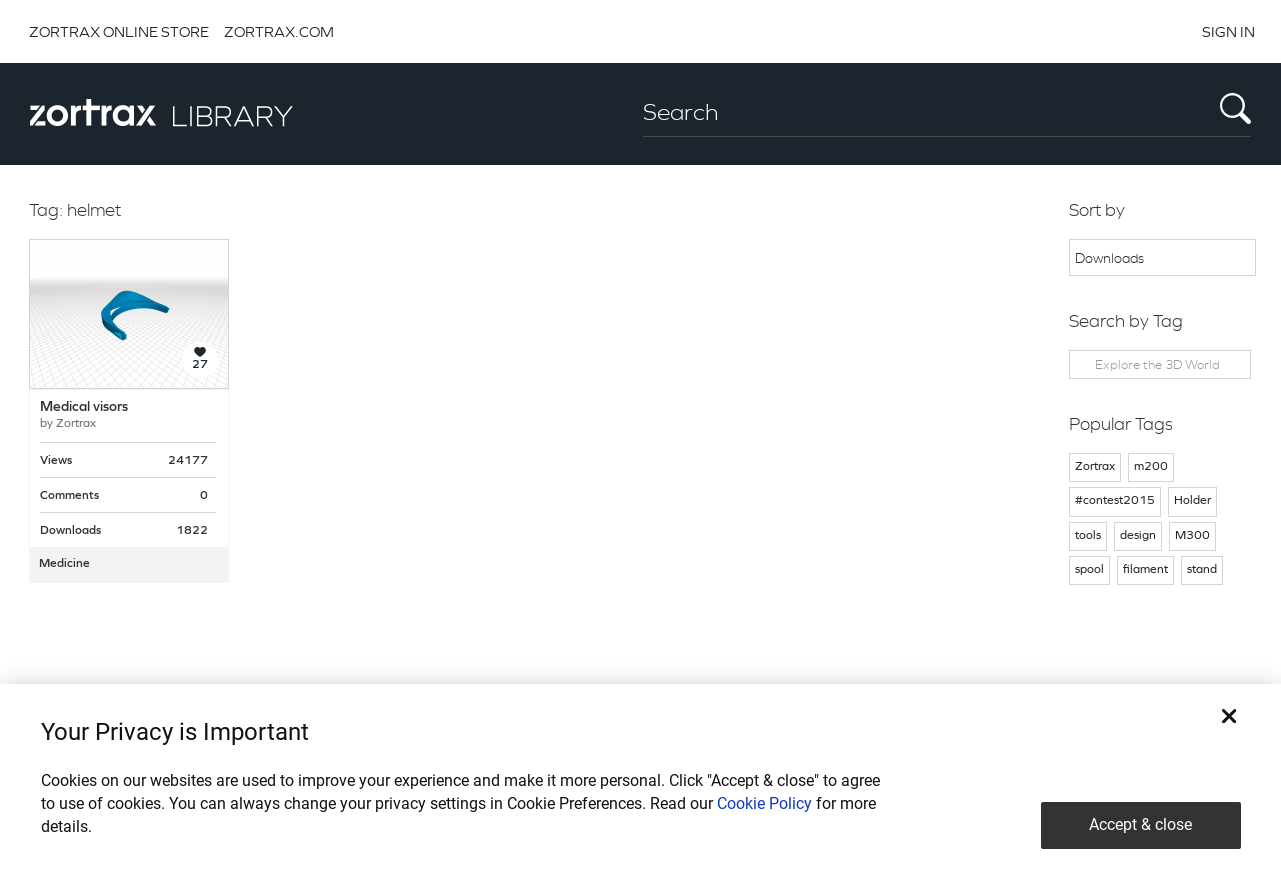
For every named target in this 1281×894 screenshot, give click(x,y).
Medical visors (84, 407)
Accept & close (1140, 824)
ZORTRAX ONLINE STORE (119, 31)
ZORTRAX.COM (279, 31)
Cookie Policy (764, 803)
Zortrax (76, 424)
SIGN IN (1228, 31)
